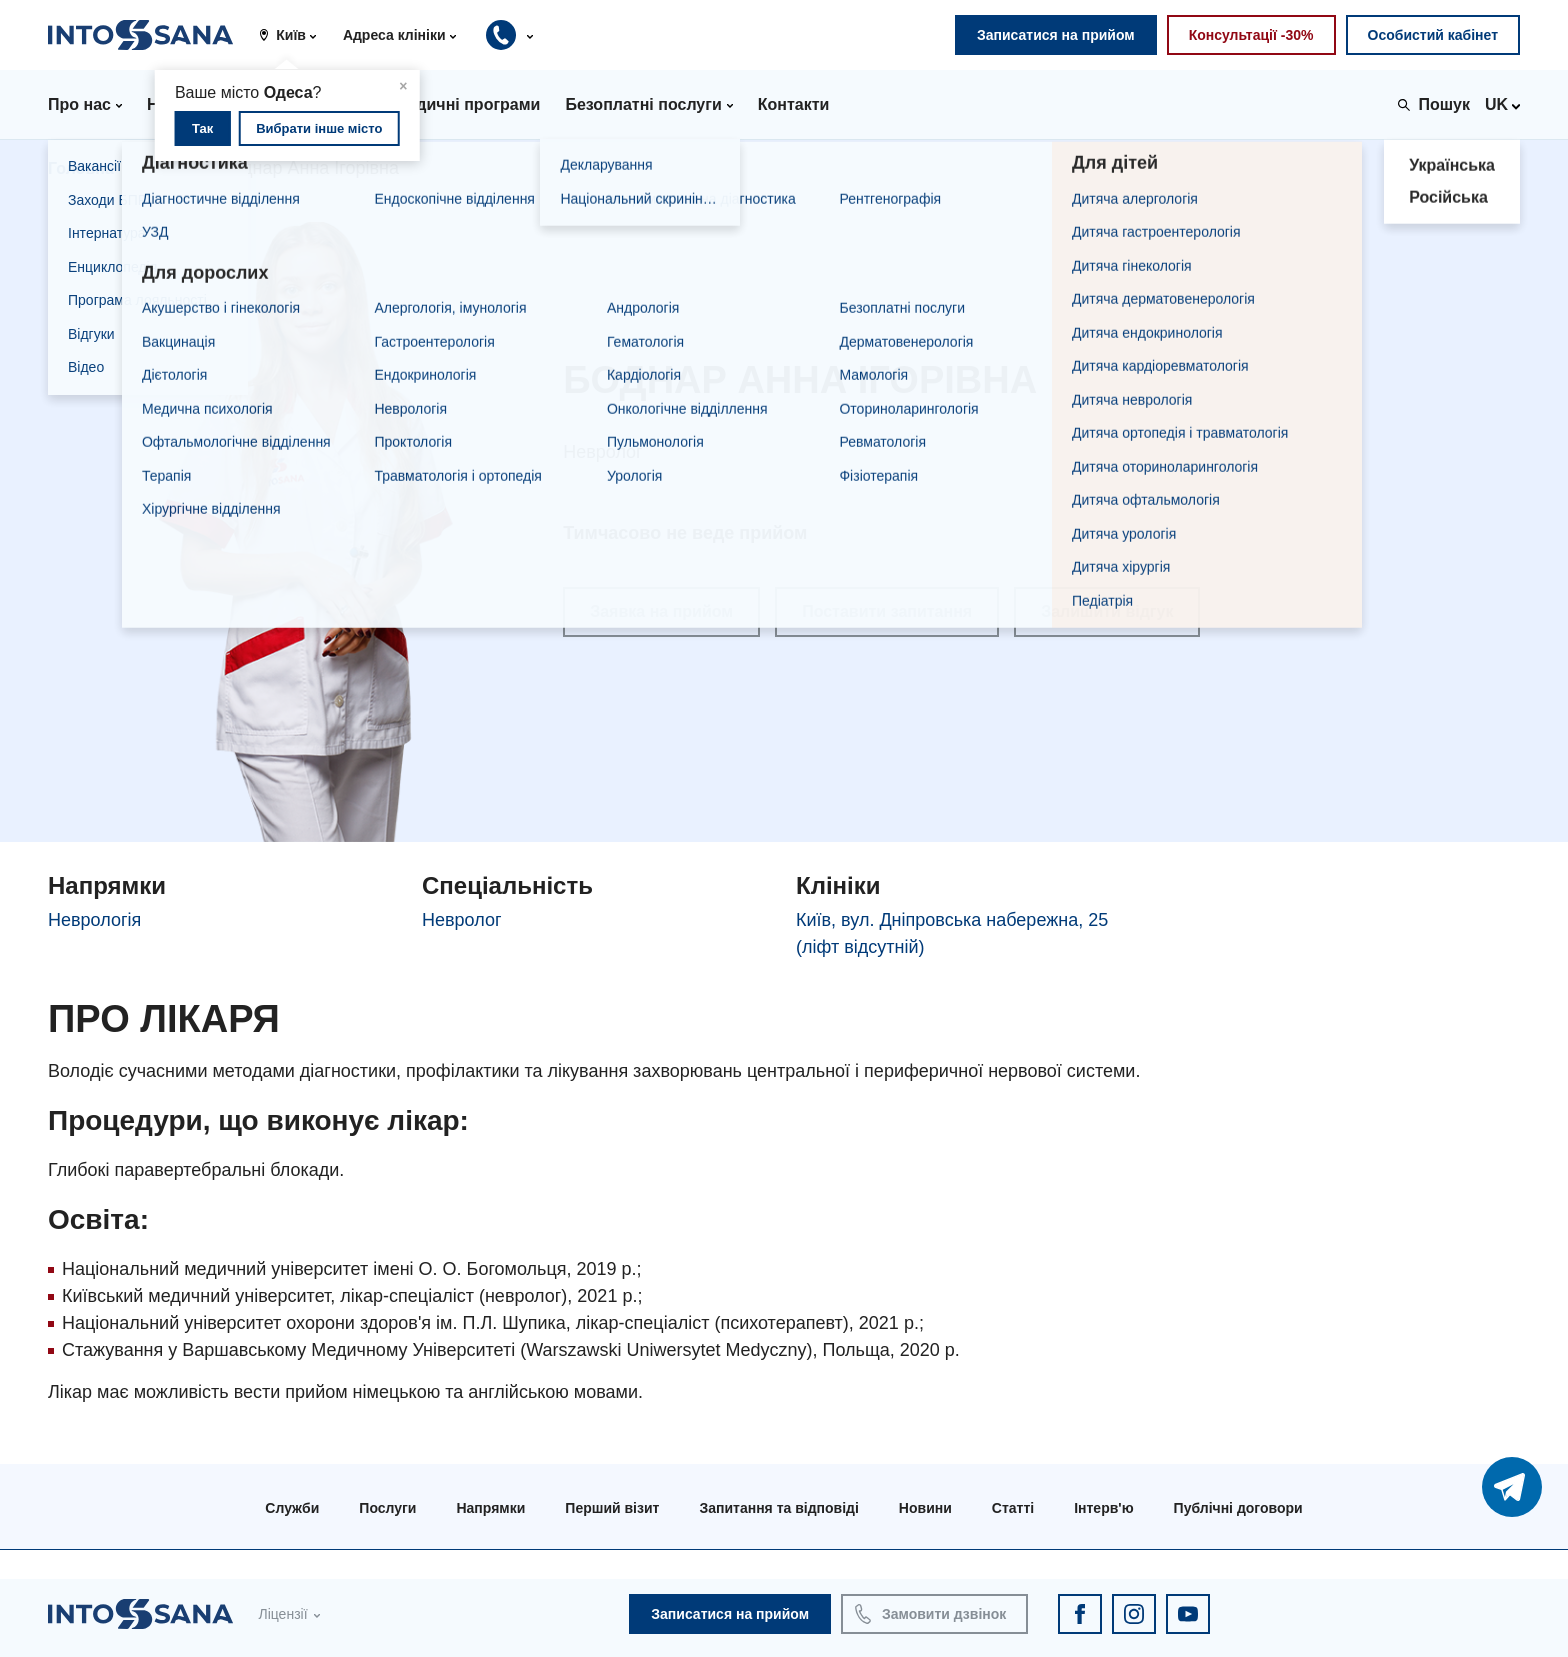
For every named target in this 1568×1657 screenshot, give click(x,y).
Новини (925, 1508)
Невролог (461, 920)
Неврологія (94, 920)
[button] (295, 35)
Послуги (387, 1508)
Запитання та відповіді (778, 1508)
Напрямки (490, 1508)
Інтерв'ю (1103, 1508)
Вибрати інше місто (319, 128)
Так (202, 128)
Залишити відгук (1107, 611)
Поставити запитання (887, 611)
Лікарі (167, 168)
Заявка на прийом (661, 611)
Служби (292, 1508)
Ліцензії (282, 1614)
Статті (1013, 1508)
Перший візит (612, 1508)
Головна (81, 168)
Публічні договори (1238, 1508)
